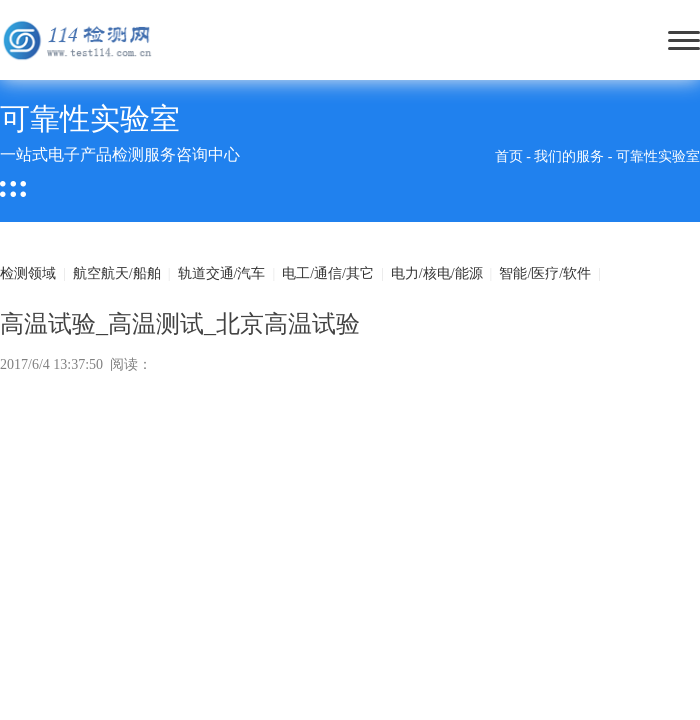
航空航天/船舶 (117, 273)
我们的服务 (569, 156)
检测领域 (28, 273)
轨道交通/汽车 (222, 273)
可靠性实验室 (658, 156)
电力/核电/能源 (437, 273)
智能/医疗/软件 (545, 273)
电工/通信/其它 (328, 273)
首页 (509, 156)
